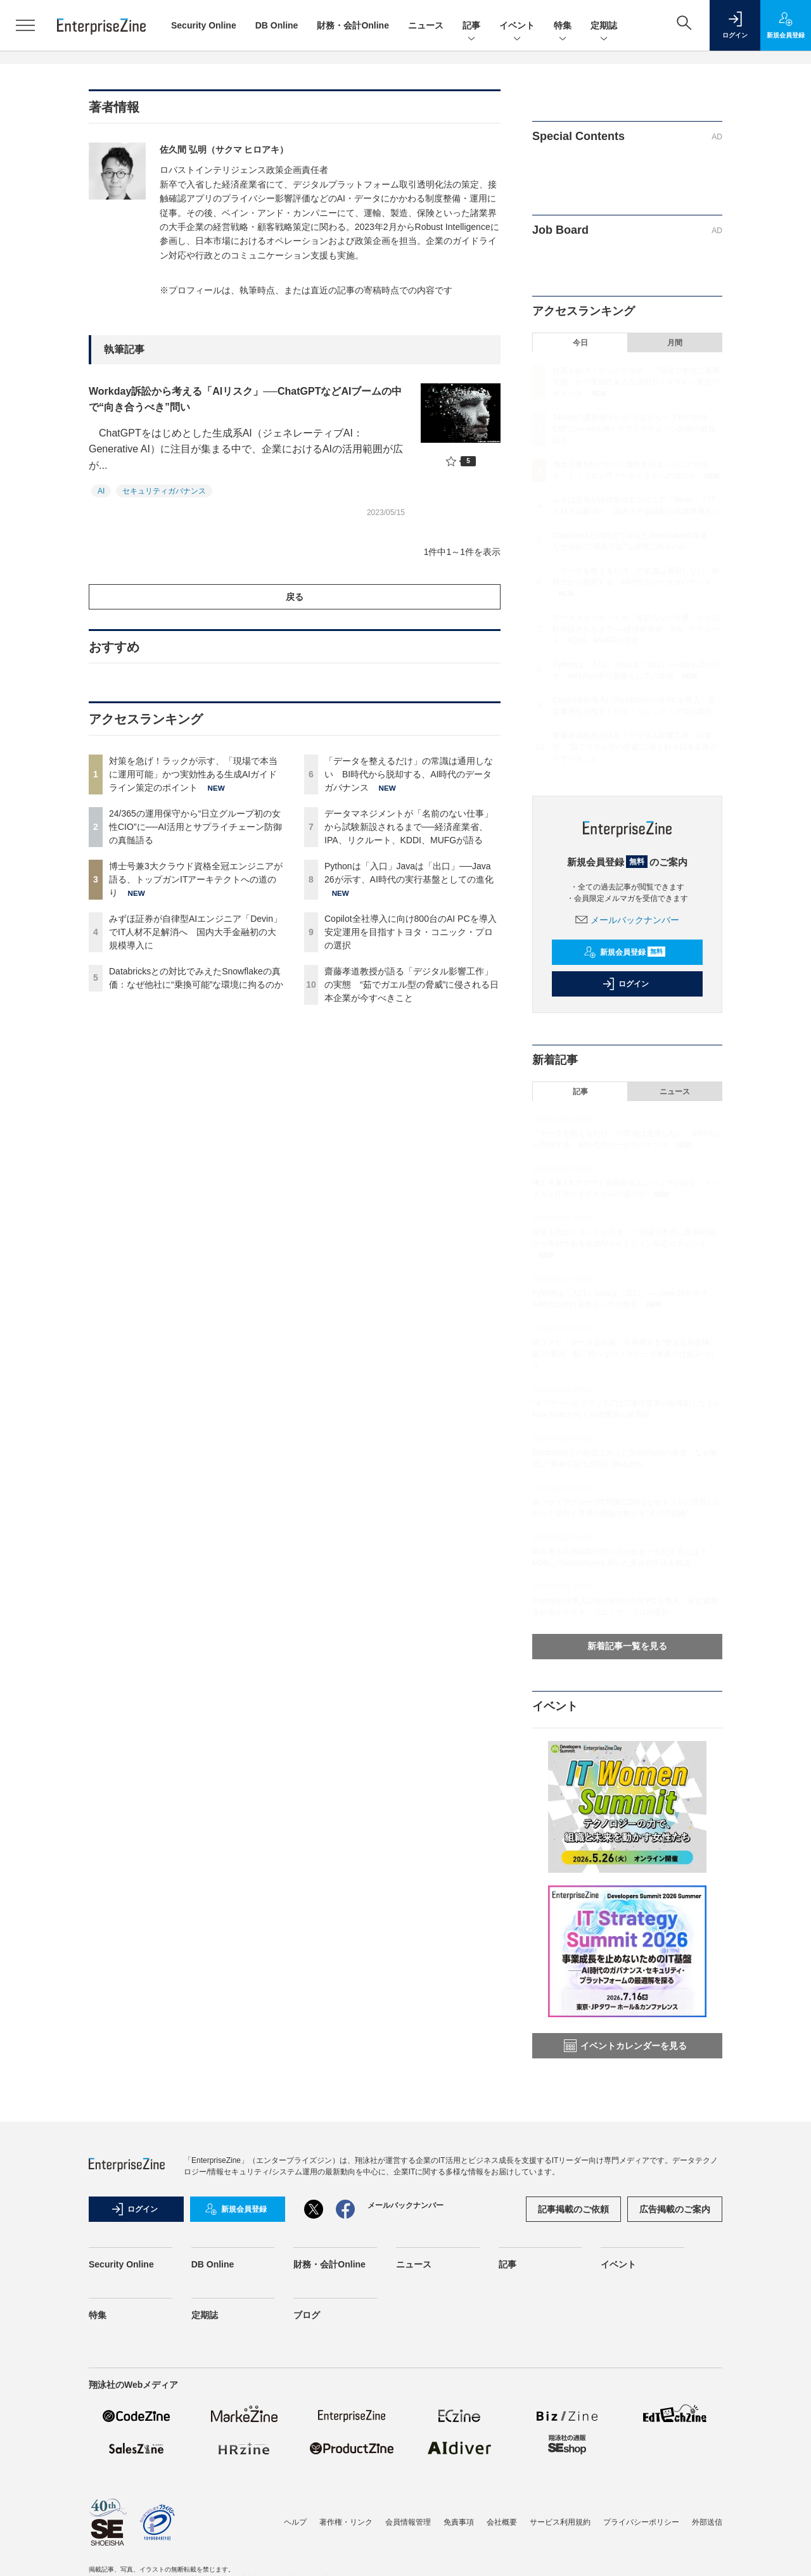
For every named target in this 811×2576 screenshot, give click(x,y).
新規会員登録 (624, 952)
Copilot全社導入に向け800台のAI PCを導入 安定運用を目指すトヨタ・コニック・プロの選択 (415, 932)
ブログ (306, 2315)
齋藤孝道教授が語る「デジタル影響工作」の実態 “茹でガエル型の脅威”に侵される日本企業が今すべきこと (411, 984)
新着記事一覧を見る (627, 1646)
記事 (471, 26)
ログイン (625, 984)
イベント (517, 26)
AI (101, 491)
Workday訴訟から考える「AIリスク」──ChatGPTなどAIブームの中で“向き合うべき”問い (245, 399)
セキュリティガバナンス (164, 491)
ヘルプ (295, 2522)
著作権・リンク (346, 2522)
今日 (580, 342)
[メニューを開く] (25, 25)
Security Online (203, 25)
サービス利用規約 (560, 2522)
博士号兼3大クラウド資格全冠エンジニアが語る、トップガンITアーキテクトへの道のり (196, 879)
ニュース (426, 25)
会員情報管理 (408, 2522)
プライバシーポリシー (641, 2522)
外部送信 (707, 2522)
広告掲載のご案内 (674, 2209)
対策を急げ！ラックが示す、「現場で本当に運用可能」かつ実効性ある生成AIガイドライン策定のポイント (193, 774)
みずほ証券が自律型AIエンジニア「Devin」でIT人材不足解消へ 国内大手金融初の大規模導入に (195, 932)
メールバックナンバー (627, 920)
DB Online (276, 25)
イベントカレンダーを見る (625, 2045)
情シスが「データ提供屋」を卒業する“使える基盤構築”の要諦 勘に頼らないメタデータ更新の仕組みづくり (624, 1354)
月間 (674, 342)
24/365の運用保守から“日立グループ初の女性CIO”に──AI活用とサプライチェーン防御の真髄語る (195, 826)
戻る (294, 597)
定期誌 (604, 26)
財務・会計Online (353, 25)
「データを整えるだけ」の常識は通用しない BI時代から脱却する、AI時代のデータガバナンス (408, 774)
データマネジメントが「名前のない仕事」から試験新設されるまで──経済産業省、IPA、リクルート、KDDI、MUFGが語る (408, 826)
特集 (563, 26)
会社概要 (502, 2522)
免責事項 (459, 2522)
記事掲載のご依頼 (573, 2209)
